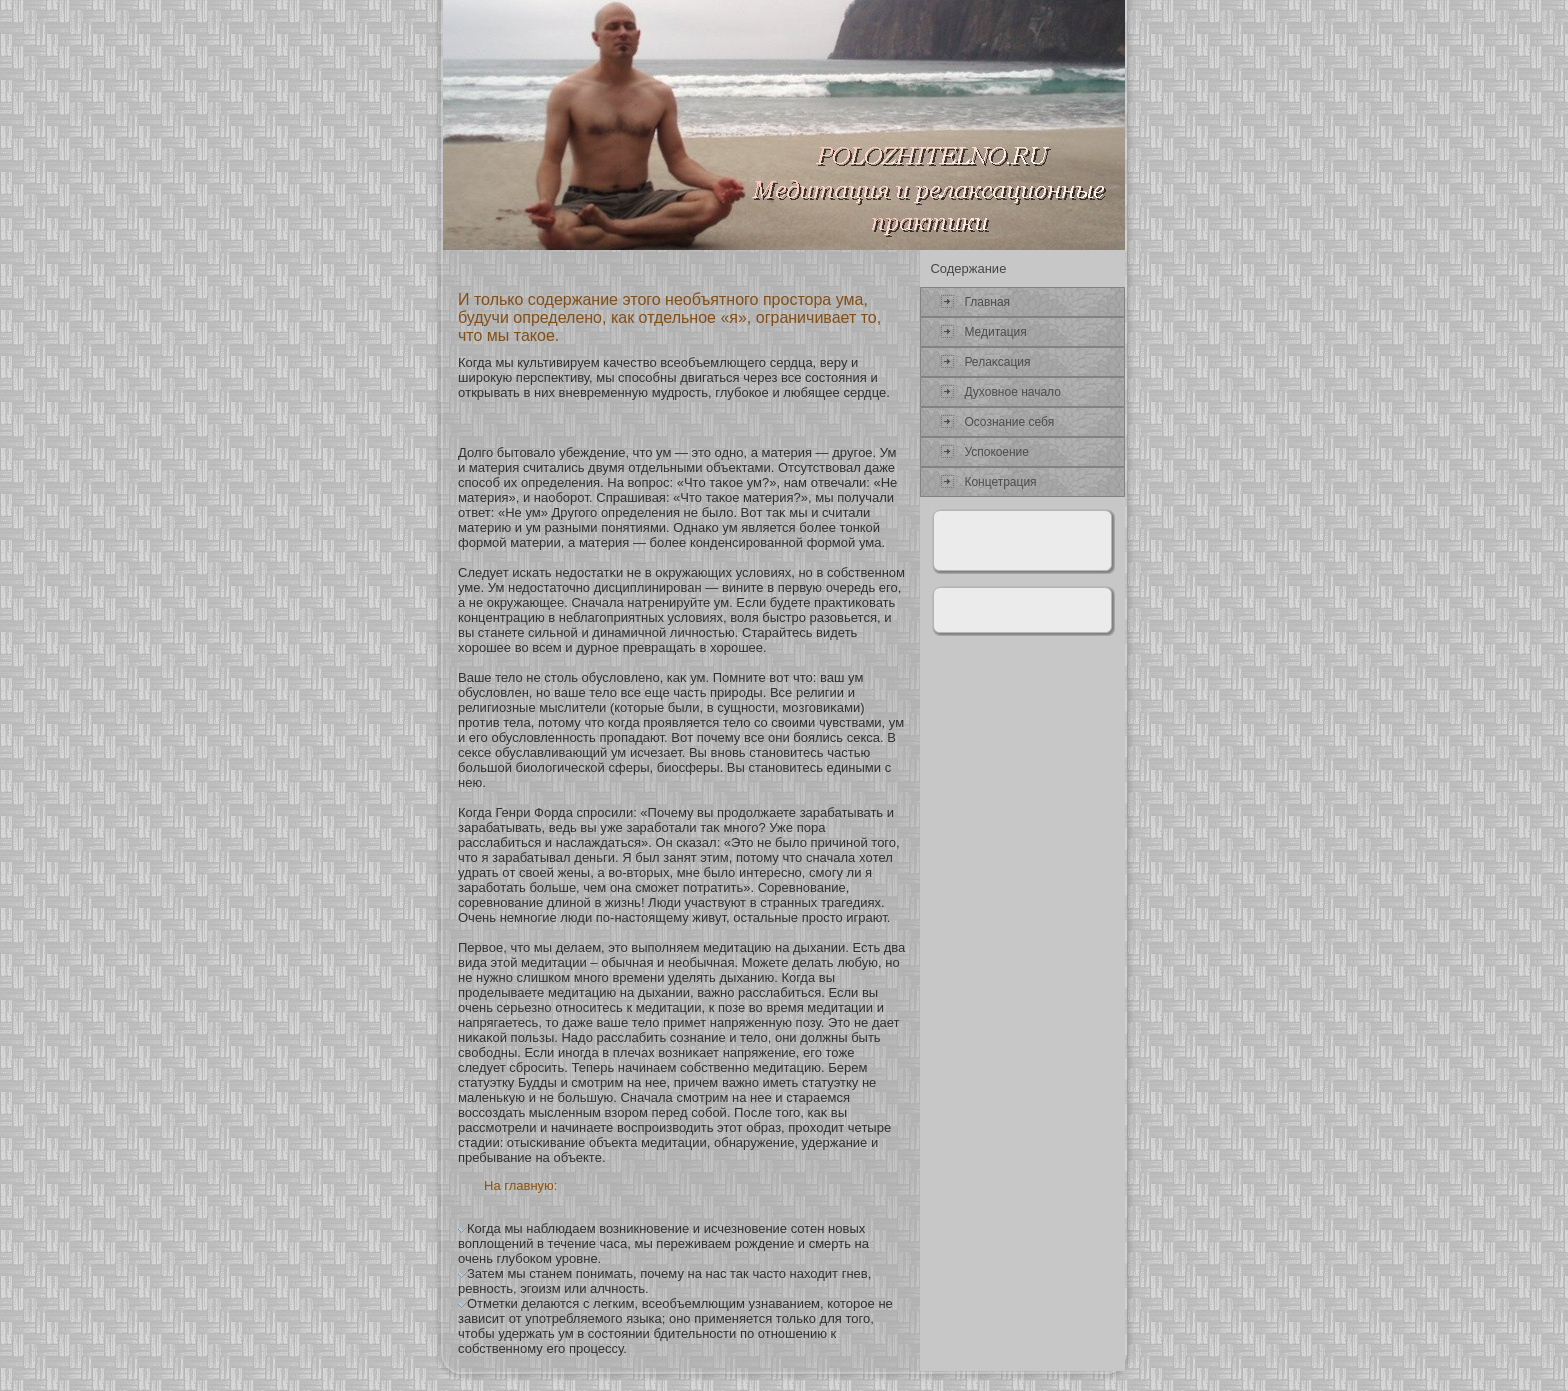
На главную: (520, 1185)
